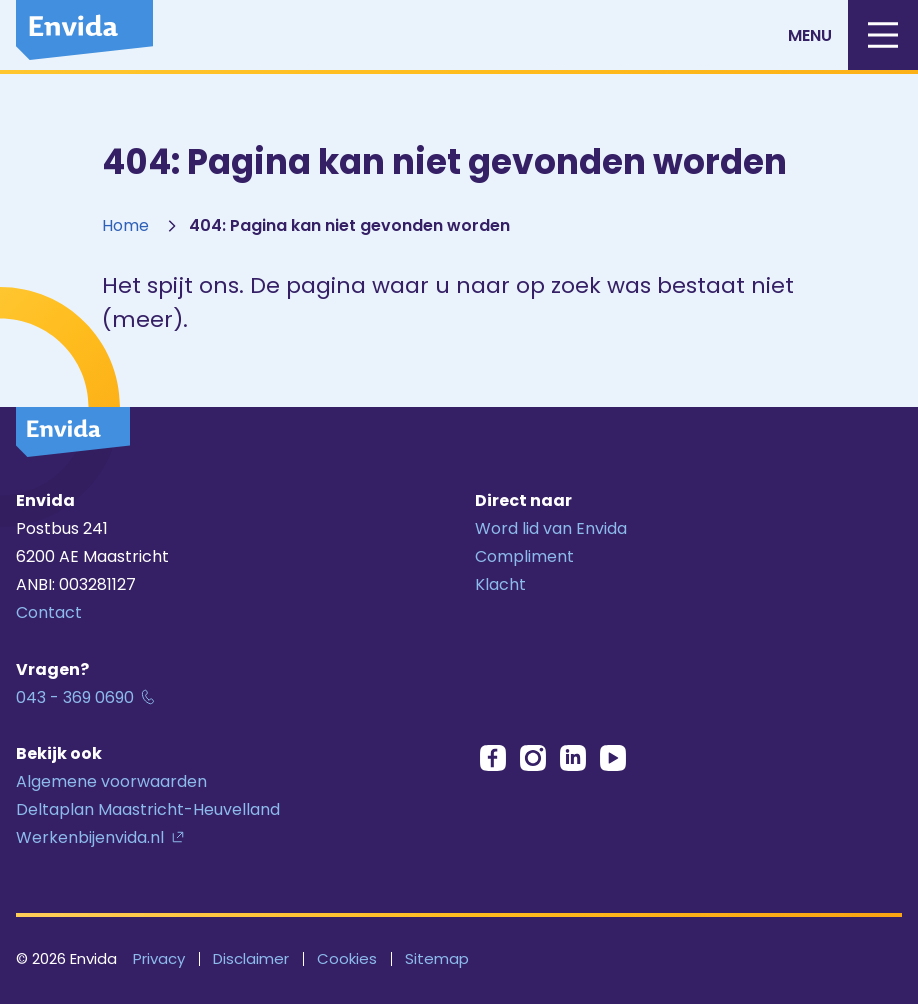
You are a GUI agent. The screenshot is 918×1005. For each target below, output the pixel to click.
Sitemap (437, 958)
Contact (49, 612)
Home (125, 225)
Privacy (159, 958)
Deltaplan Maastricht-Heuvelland (148, 809)
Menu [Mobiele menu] (853, 35)
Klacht (500, 584)
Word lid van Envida (551, 528)
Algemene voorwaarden (111, 781)
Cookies (347, 958)
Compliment (524, 556)
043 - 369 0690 (75, 697)
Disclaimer (251, 958)
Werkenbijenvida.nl (90, 837)
